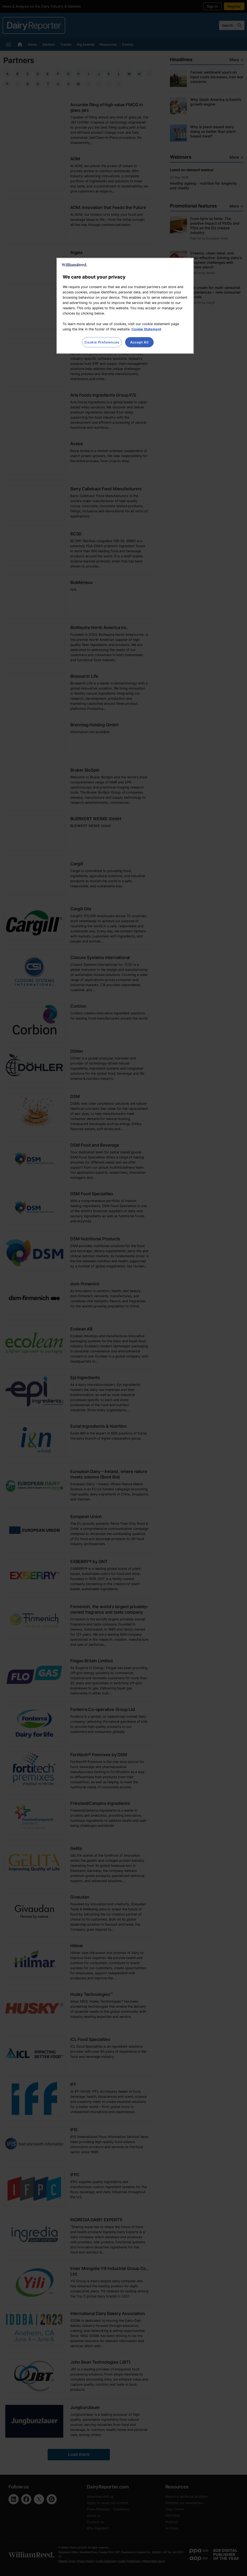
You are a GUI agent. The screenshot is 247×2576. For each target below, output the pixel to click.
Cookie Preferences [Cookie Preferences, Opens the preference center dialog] (101, 342)
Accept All (139, 342)
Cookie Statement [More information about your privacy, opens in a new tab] (146, 329)
